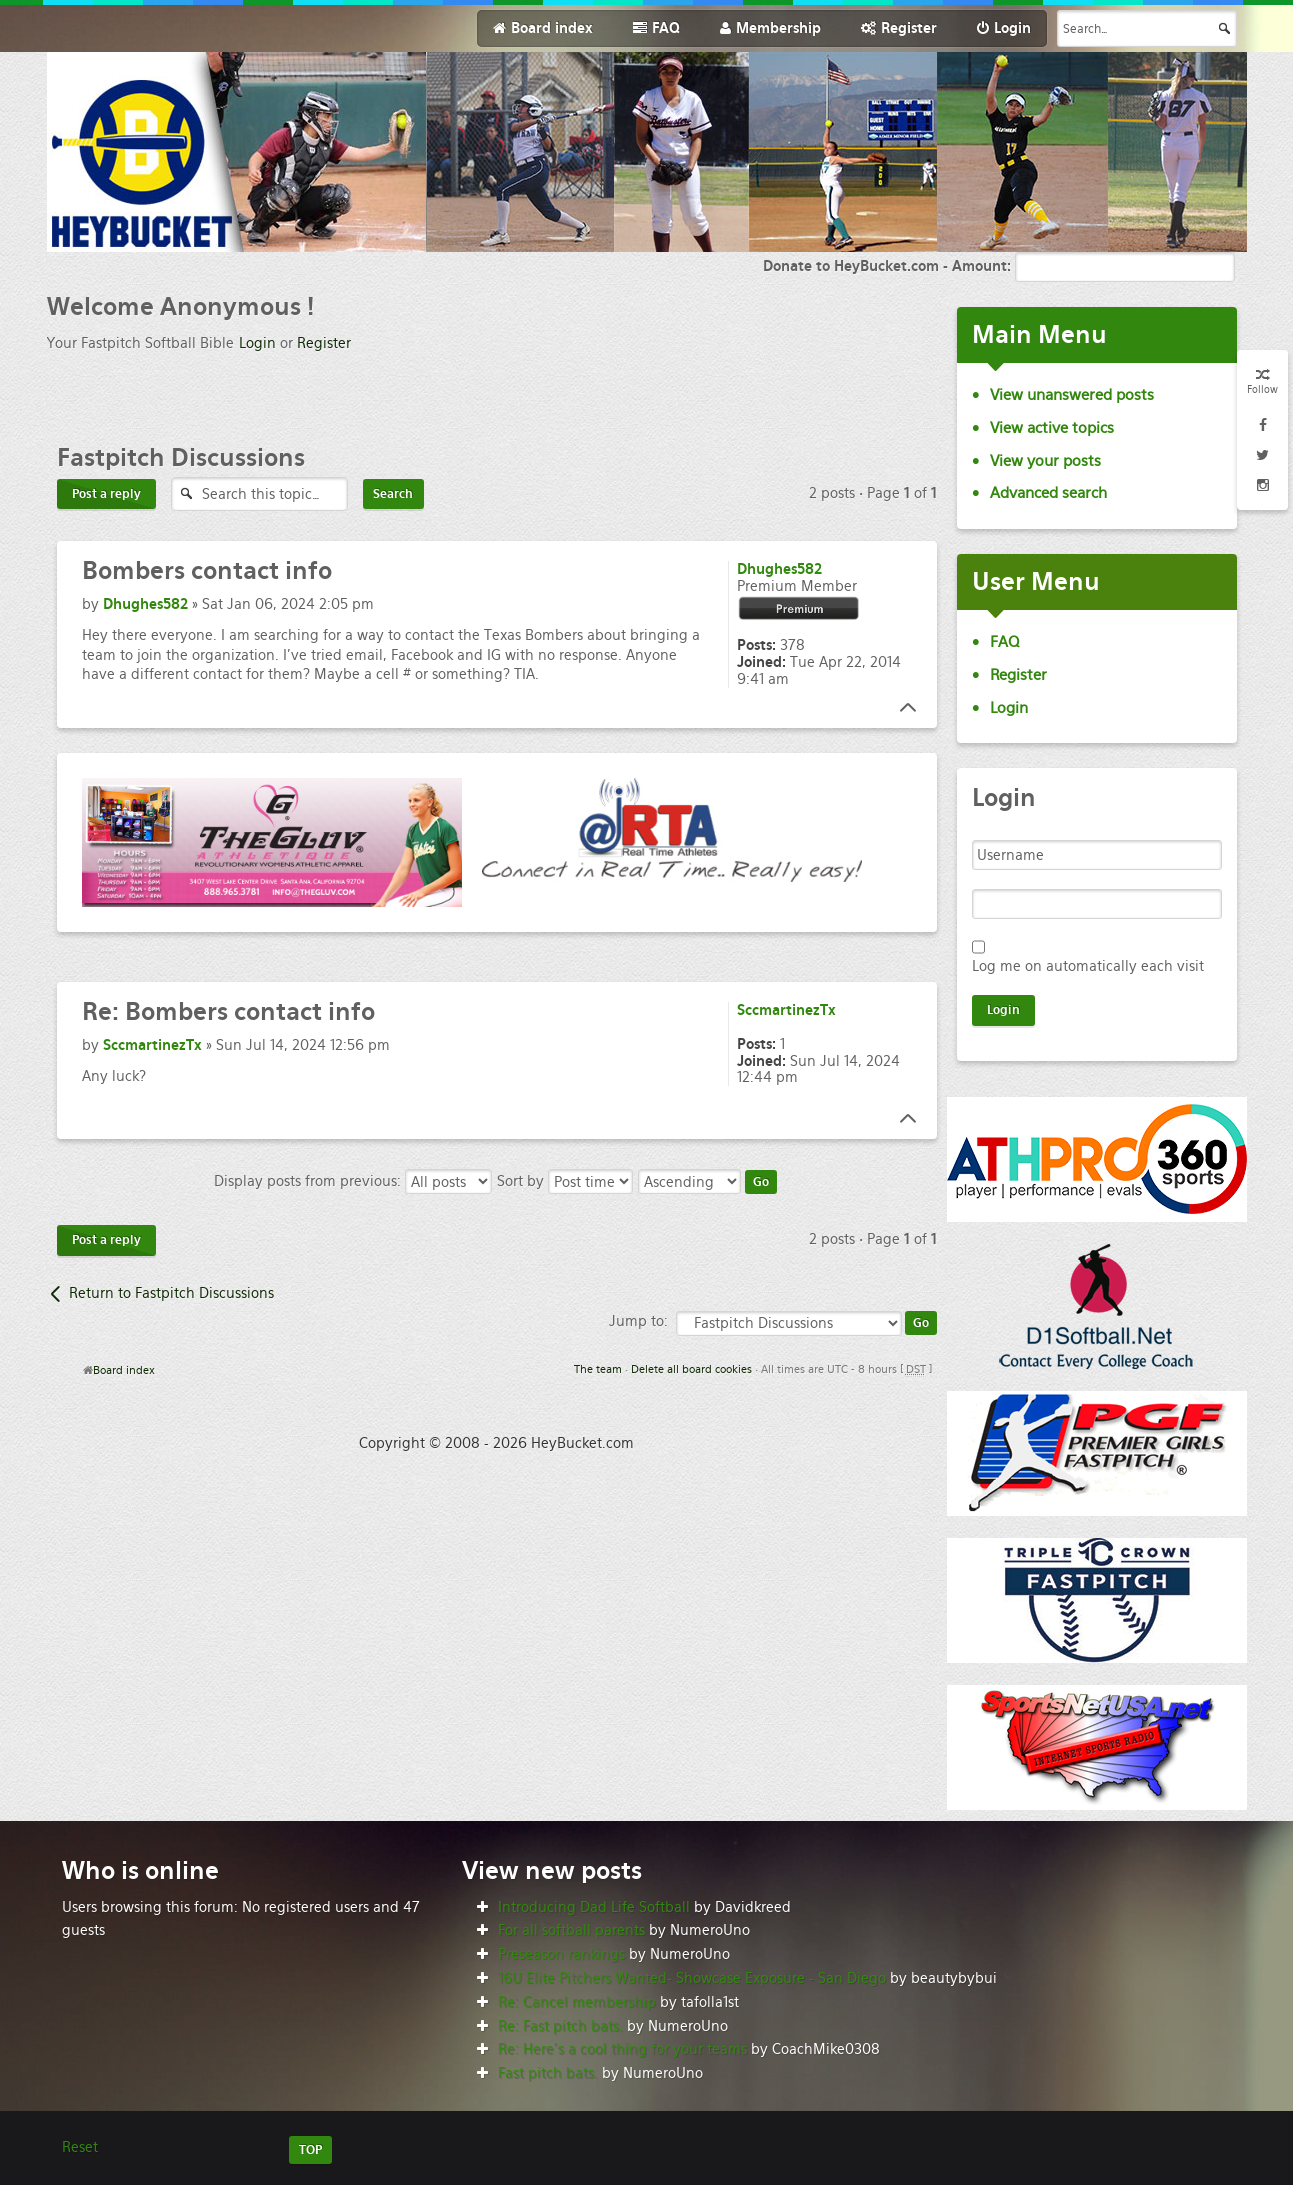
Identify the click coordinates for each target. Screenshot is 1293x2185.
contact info (207, 570)
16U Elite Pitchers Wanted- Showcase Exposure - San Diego (692, 1978)
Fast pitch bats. (548, 2073)
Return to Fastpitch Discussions (171, 1293)
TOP (310, 2150)
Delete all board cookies (691, 1369)
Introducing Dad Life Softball (594, 1907)
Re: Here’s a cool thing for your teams (622, 2049)
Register (324, 343)
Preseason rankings (561, 1954)
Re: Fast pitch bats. (560, 2026)
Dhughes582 (145, 604)
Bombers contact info (228, 1011)
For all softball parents (571, 1930)
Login (257, 343)
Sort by (565, 1181)
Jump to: (638, 1321)
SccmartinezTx (152, 1045)
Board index (124, 1370)
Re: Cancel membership (577, 2002)
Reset (80, 2147)
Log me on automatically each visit (1088, 966)
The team (598, 1369)
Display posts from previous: (353, 1181)
